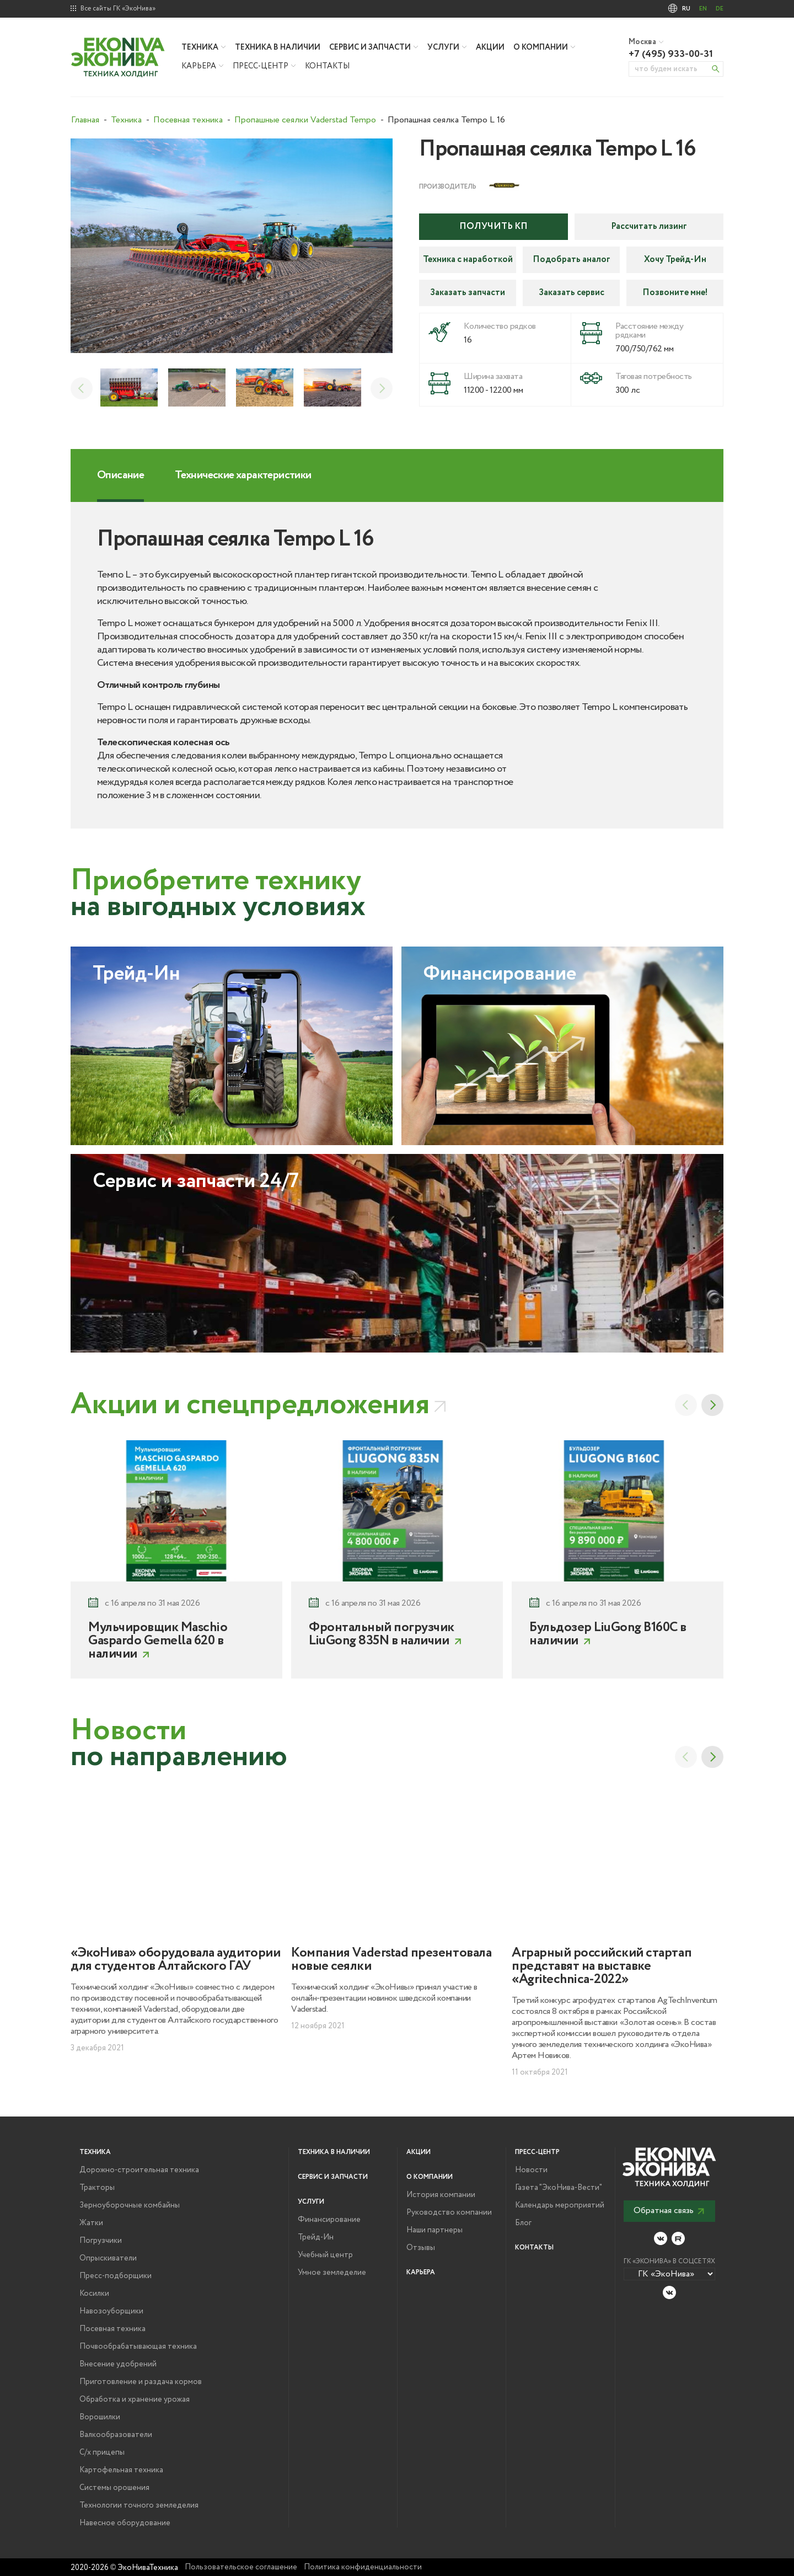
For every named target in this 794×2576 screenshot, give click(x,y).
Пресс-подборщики (115, 2275)
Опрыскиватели (108, 2258)
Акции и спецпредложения (250, 1405)
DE (719, 8)
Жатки (91, 2222)
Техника (199, 47)
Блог (523, 2222)
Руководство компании (449, 2212)
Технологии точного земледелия (138, 2505)
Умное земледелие (332, 2272)
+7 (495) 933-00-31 (671, 54)
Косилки (94, 2293)
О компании (540, 47)
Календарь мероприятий (559, 2205)
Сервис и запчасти (370, 47)
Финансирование (329, 2219)
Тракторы (97, 2187)
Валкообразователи (115, 2434)
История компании (440, 2194)
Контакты (327, 66)
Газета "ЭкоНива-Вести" (558, 2187)
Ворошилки (99, 2417)
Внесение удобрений (118, 2364)
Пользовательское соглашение (241, 2567)
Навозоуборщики (111, 2311)
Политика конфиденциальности (363, 2567)
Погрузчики (100, 2240)
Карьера (198, 66)
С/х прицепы (102, 2452)
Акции (490, 47)
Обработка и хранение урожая (134, 2399)
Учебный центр (325, 2254)
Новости (531, 2170)
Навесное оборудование (124, 2523)
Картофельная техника (121, 2470)
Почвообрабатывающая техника (138, 2346)
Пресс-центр (260, 66)
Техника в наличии (277, 47)
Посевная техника (112, 2328)
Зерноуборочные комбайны (129, 2205)
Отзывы (420, 2247)
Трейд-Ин (316, 2237)
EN (703, 8)
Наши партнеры (434, 2230)
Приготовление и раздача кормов (140, 2381)
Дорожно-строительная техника (139, 2170)
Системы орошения (114, 2487)
